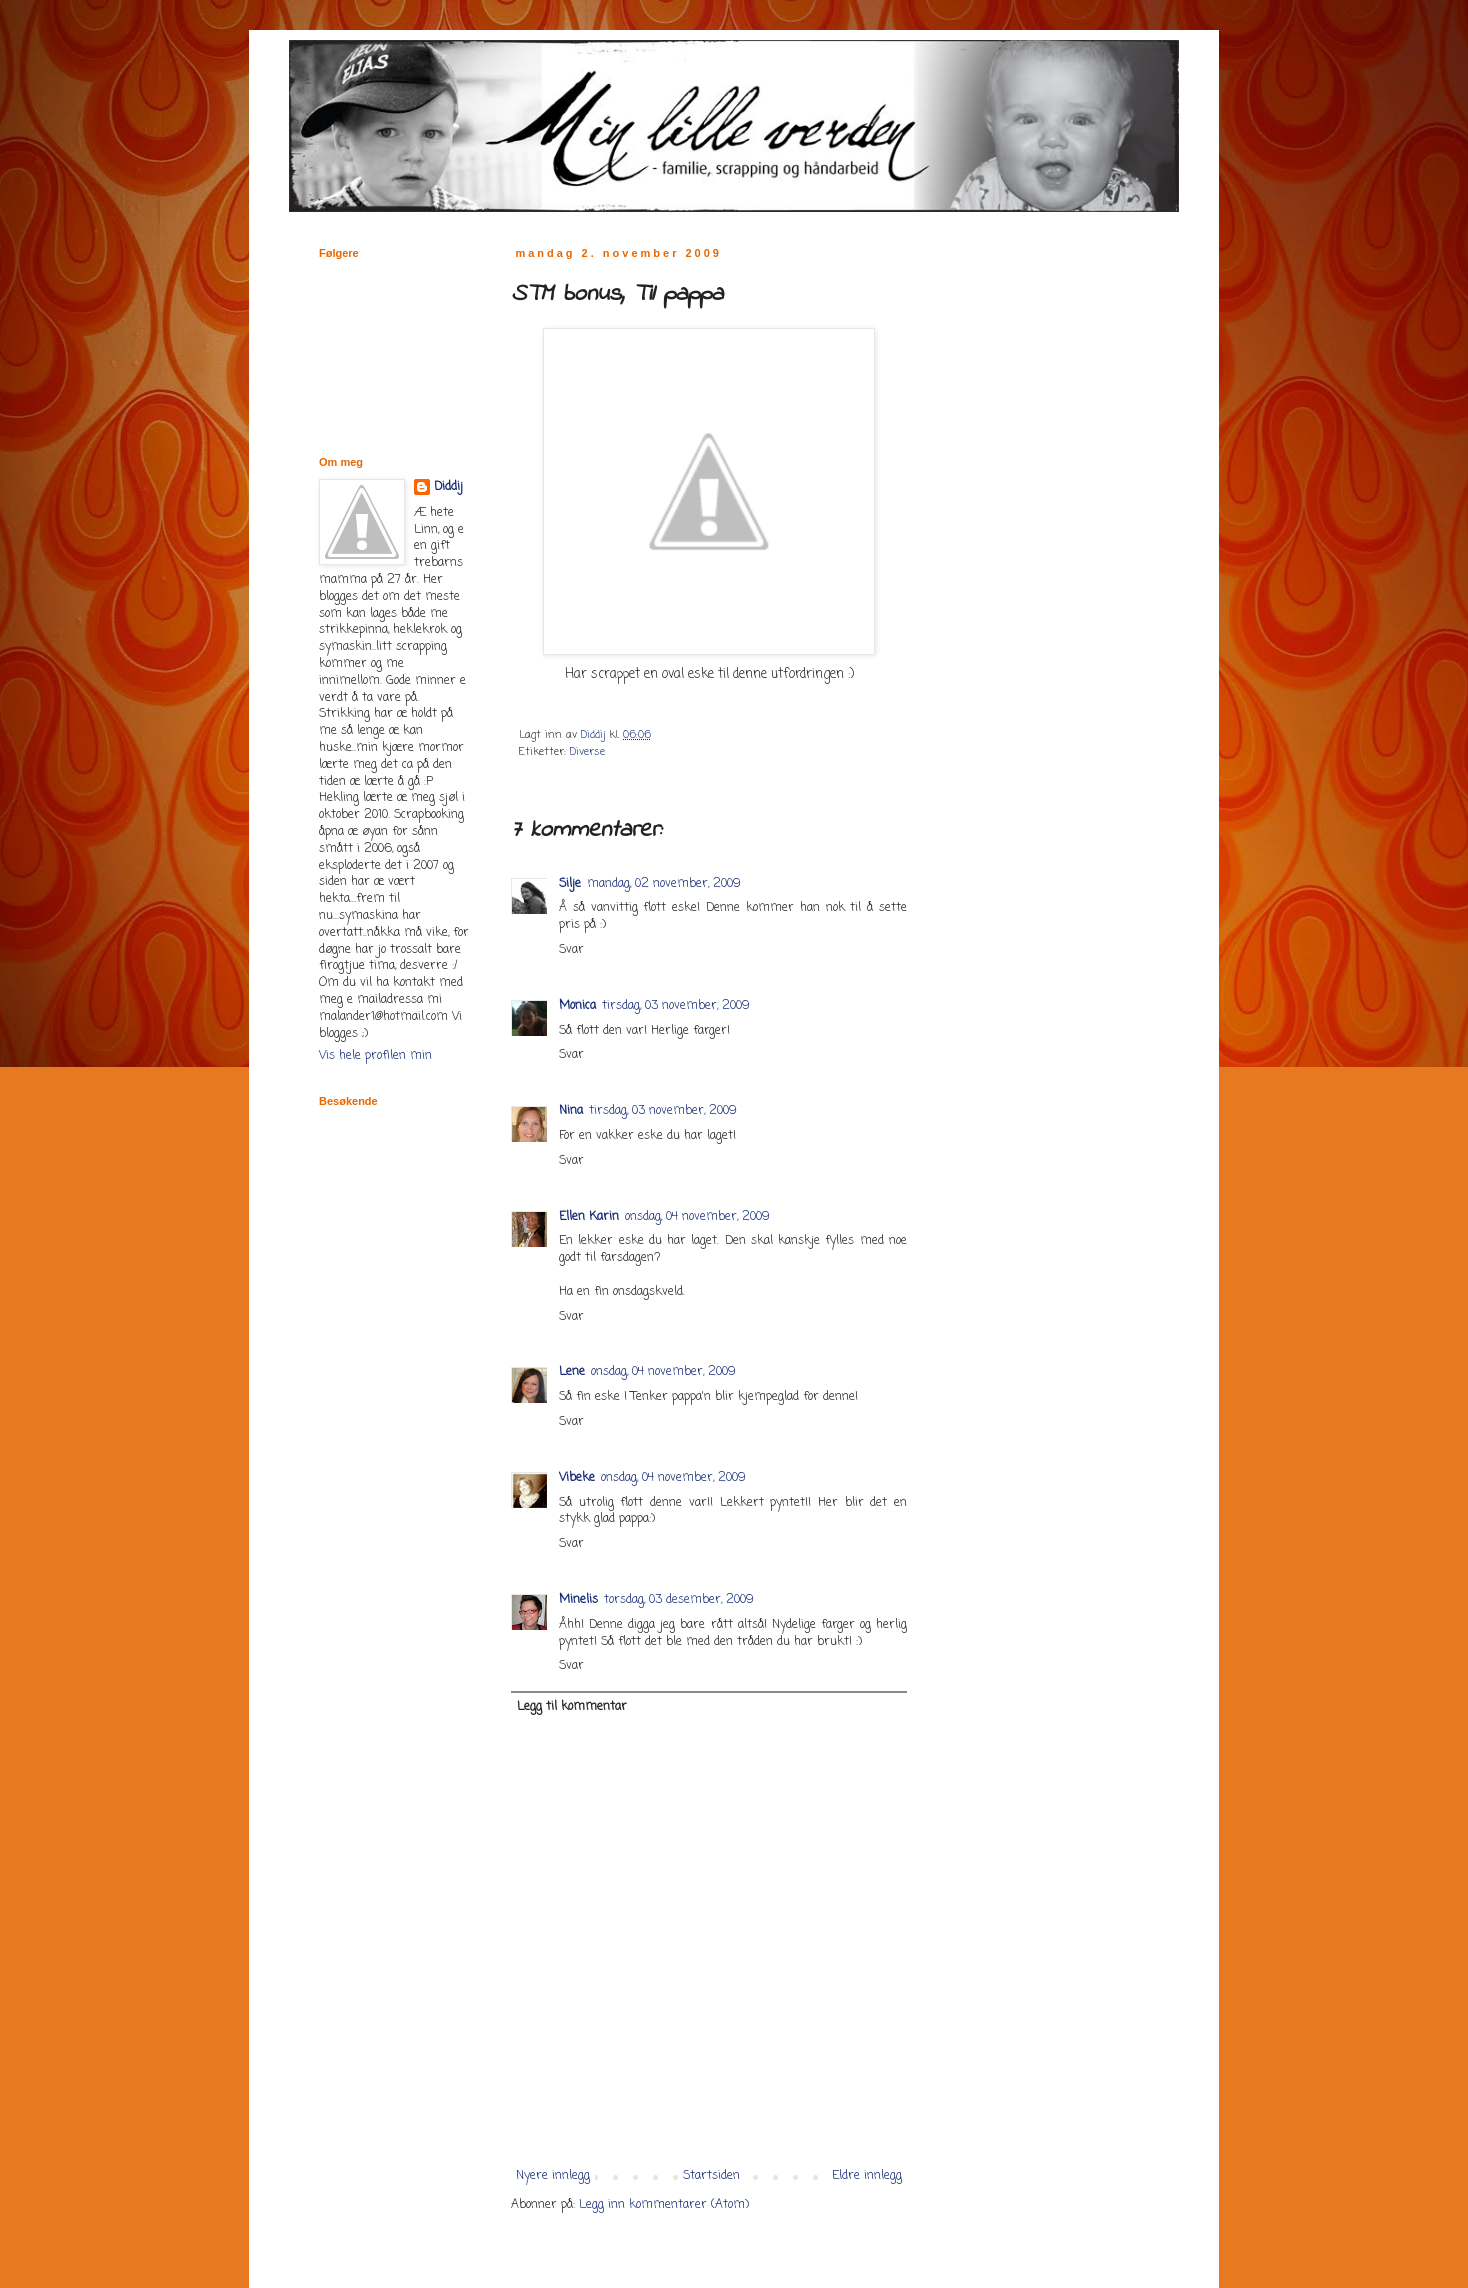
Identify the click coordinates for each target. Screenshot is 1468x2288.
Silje (570, 884)
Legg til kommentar (572, 1707)
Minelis (578, 1600)
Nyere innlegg (553, 2176)
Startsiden (711, 2176)
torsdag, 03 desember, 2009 (679, 1600)
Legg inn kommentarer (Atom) (664, 2205)
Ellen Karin (589, 1217)
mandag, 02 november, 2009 (664, 884)
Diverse (587, 752)
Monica (577, 1006)
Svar (571, 950)
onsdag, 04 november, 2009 (697, 1217)
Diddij (448, 487)
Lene (572, 1372)
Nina (571, 1111)
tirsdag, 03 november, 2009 (676, 1006)
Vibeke (577, 1478)
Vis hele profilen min (375, 1056)
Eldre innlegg (867, 2176)
